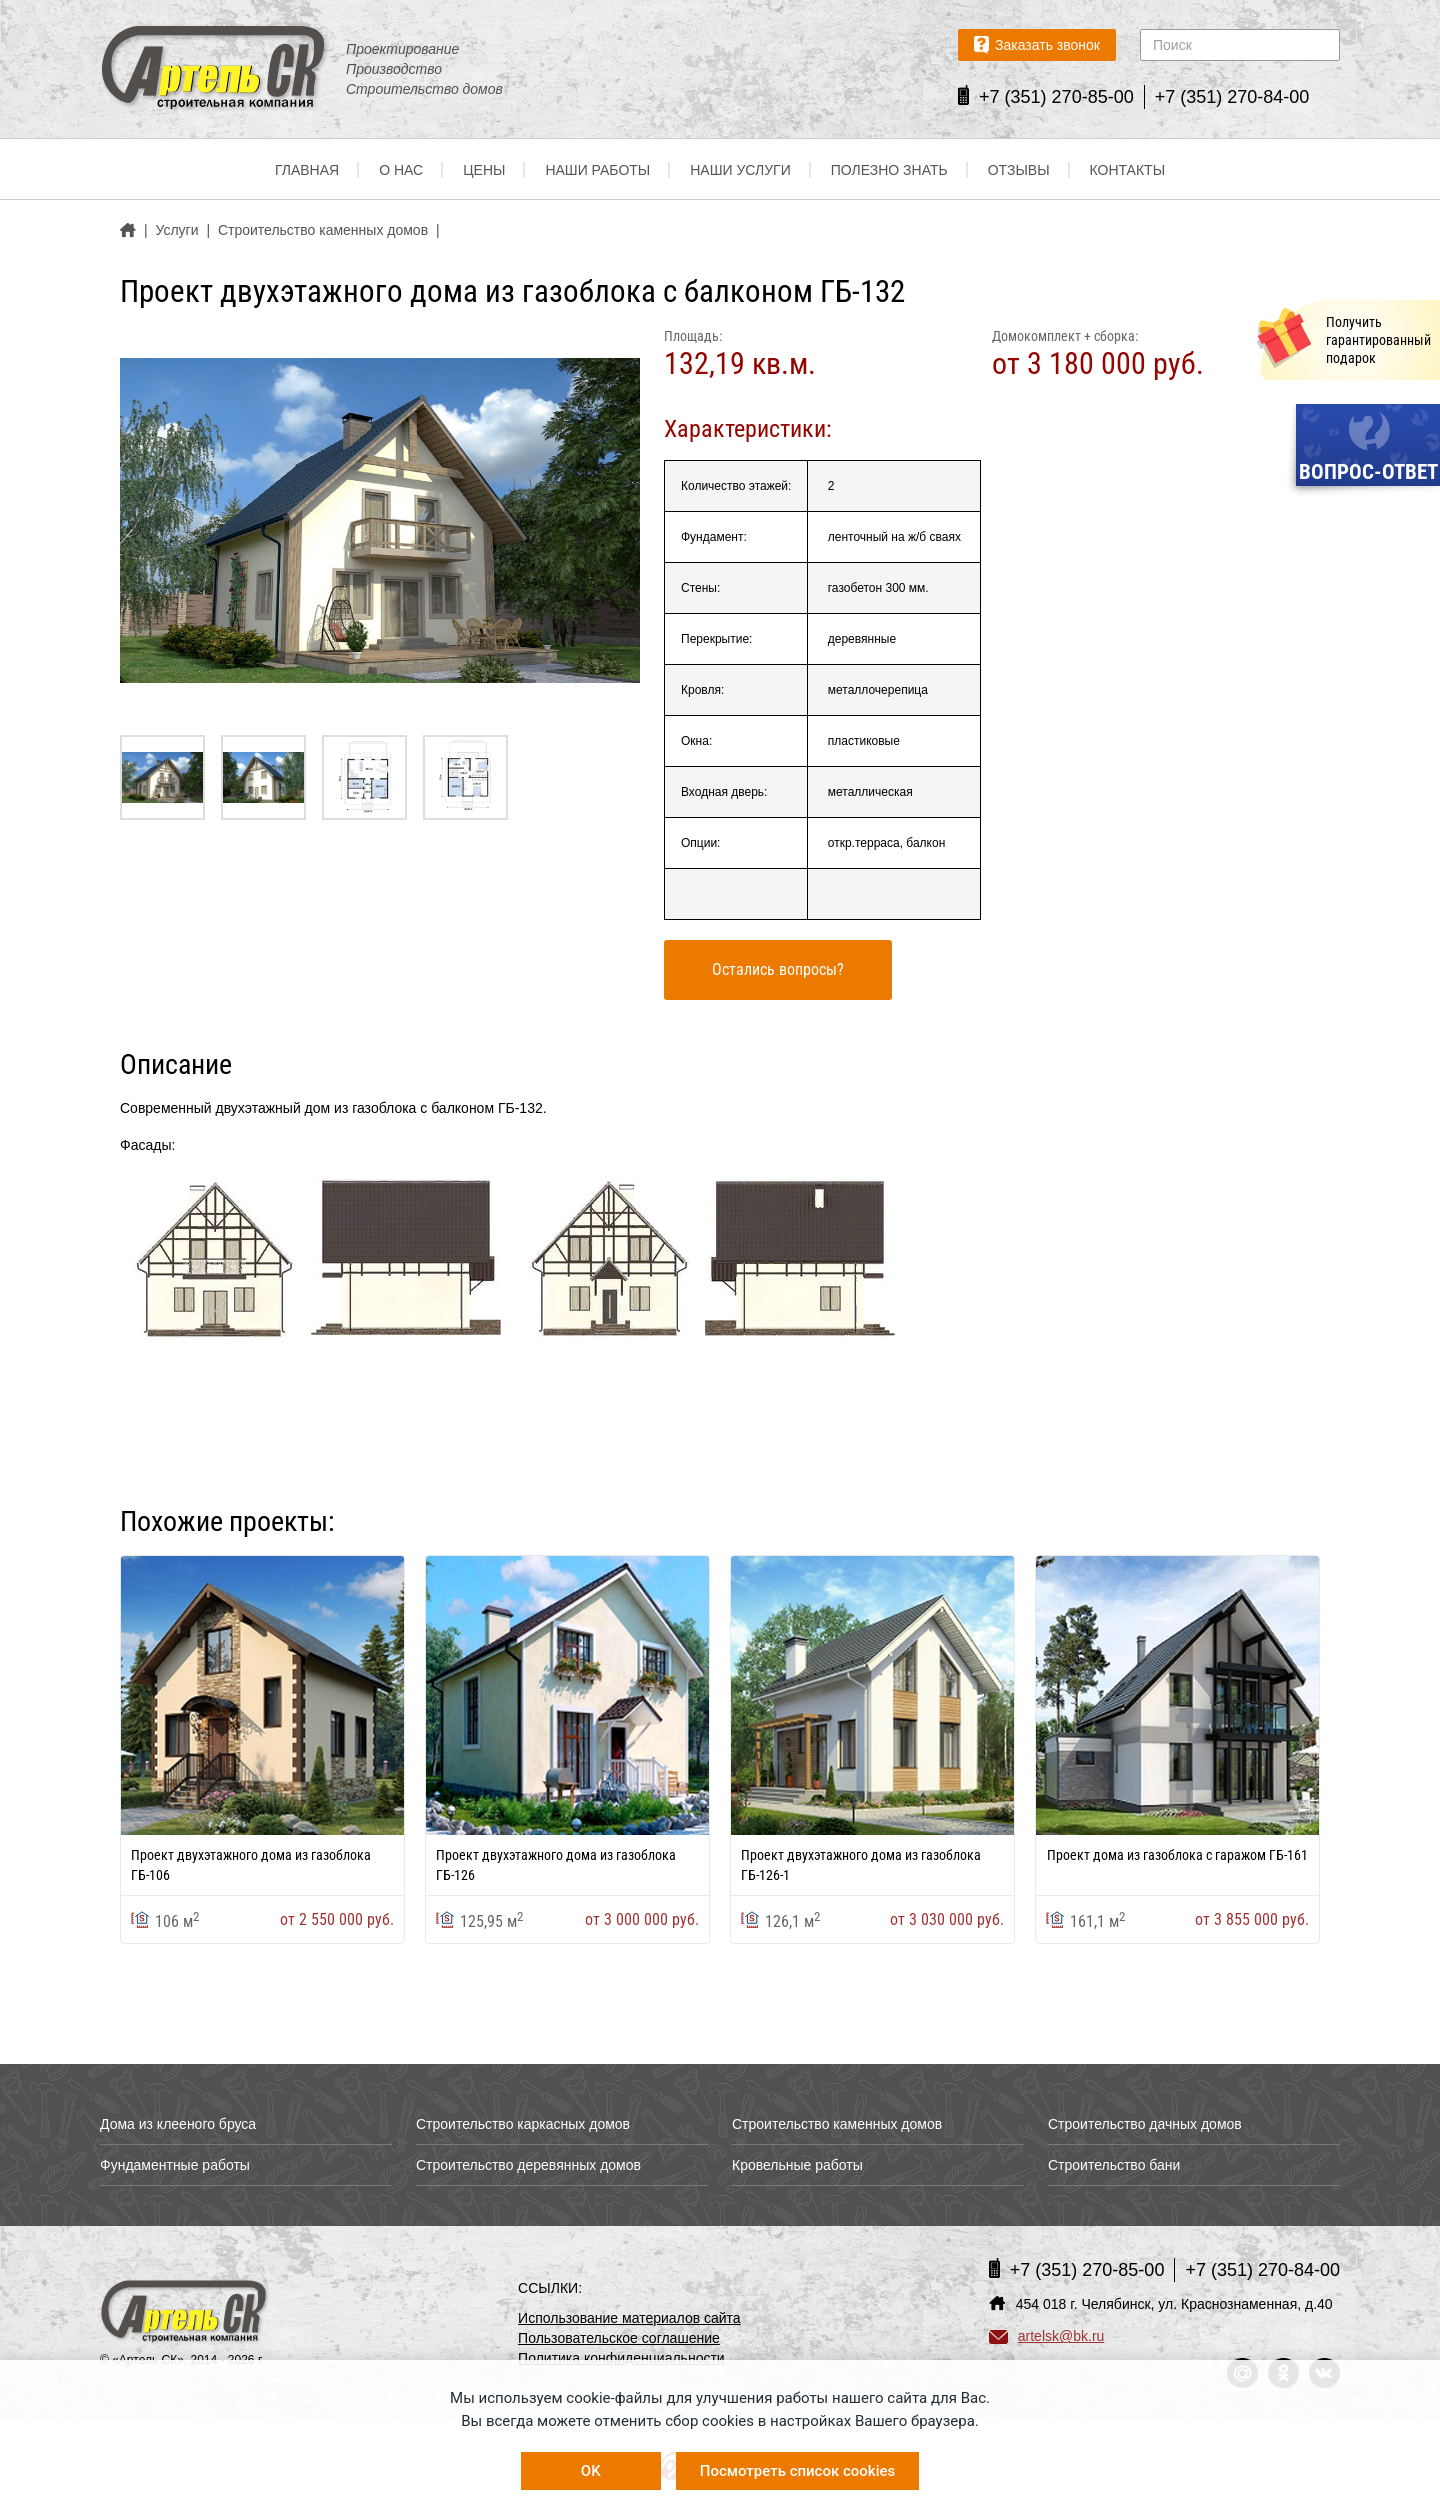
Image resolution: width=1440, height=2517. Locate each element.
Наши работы (597, 170)
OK (591, 2471)
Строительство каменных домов (837, 2124)
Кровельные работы (797, 2165)
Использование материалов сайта (629, 2318)
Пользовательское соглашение (619, 2338)
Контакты (1128, 170)
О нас (401, 170)
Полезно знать (889, 170)
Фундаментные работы (175, 2165)
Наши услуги (740, 170)
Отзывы (1019, 170)
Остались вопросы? (778, 969)
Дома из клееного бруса (178, 2124)
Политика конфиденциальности (621, 2358)
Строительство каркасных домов (523, 2124)
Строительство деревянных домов (528, 2165)
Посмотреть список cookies (797, 2471)
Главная (307, 170)
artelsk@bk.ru (1047, 2336)
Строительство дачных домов (1145, 2124)
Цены (484, 170)
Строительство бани (1114, 2165)
